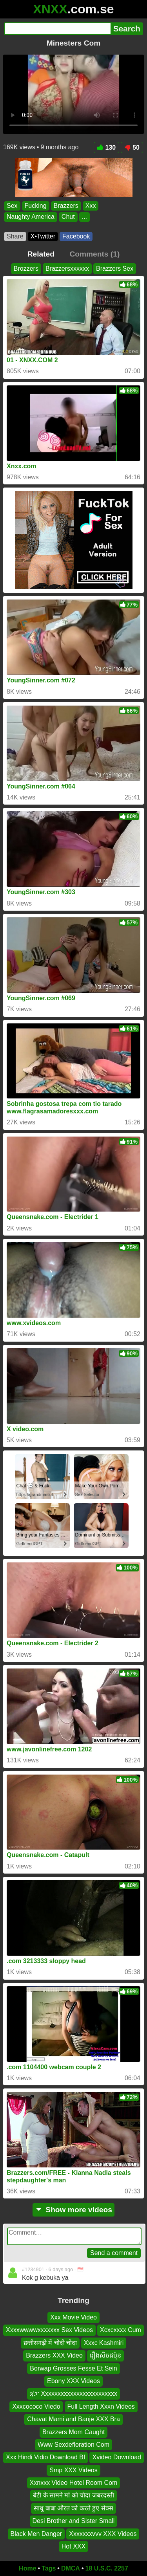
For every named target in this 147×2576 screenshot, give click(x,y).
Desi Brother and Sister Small (74, 2520)
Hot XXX (73, 2546)
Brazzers (66, 205)
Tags (49, 2568)
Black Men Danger (36, 2533)
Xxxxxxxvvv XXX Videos (102, 2533)
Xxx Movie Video (73, 2317)
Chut (68, 217)
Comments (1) (94, 254)
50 (132, 147)
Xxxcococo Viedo (36, 2406)
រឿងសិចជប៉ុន (105, 2355)
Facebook (76, 236)
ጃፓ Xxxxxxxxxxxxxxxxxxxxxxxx (73, 2393)
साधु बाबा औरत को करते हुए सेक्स (73, 2508)
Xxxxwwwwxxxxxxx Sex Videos (49, 2330)
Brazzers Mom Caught (73, 2432)
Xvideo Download (116, 2457)
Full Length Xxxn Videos (101, 2406)
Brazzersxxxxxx (67, 268)
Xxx (90, 205)
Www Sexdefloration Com (73, 2444)
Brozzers (26, 268)
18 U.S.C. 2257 (106, 2568)
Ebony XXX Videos (73, 2381)
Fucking (36, 205)
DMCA (70, 2568)
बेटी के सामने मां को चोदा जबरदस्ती (73, 2495)
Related (40, 254)
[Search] (57, 28)
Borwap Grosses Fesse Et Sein (73, 2368)
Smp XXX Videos (73, 2470)
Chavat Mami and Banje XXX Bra (73, 2419)
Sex (12, 205)
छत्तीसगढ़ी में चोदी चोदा (50, 2342)
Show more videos (73, 2210)
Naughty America (30, 217)
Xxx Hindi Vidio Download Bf (45, 2457)
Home (27, 2568)
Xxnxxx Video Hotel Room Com (74, 2482)
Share (15, 236)
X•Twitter (43, 236)
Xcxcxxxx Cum (120, 2330)
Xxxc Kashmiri (103, 2342)
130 (106, 147)
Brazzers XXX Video (54, 2355)
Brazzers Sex (114, 268)
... (84, 217)
